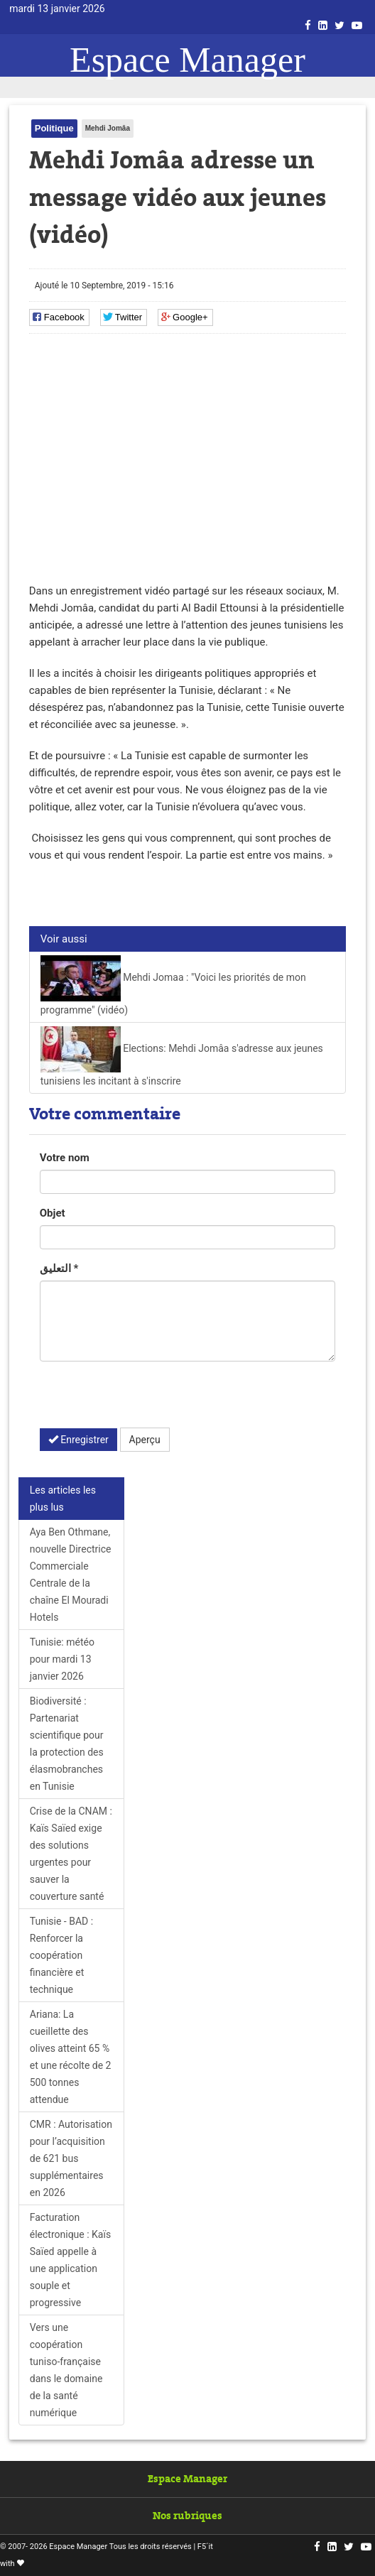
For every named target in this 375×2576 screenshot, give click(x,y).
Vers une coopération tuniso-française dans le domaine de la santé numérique (66, 2370)
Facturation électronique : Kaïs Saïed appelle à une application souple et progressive (70, 2260)
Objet (52, 1213)
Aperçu (145, 1439)
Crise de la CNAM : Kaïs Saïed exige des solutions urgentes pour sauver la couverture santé (71, 1853)
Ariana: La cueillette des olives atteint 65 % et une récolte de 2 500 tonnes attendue (71, 2057)
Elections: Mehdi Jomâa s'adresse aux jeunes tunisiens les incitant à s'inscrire (181, 1056)
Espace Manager (187, 60)
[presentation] (148, 1400)
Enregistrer (78, 1439)
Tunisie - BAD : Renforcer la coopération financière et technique (61, 1955)
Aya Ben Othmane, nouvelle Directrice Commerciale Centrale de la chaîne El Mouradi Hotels (71, 1574)
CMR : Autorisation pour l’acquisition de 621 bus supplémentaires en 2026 (71, 2158)
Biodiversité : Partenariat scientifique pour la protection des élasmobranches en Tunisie (67, 1743)
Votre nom (64, 1157)
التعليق (59, 1268)
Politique (54, 128)
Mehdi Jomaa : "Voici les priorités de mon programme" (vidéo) (173, 985)
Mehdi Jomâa (107, 128)
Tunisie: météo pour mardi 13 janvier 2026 (62, 1659)
